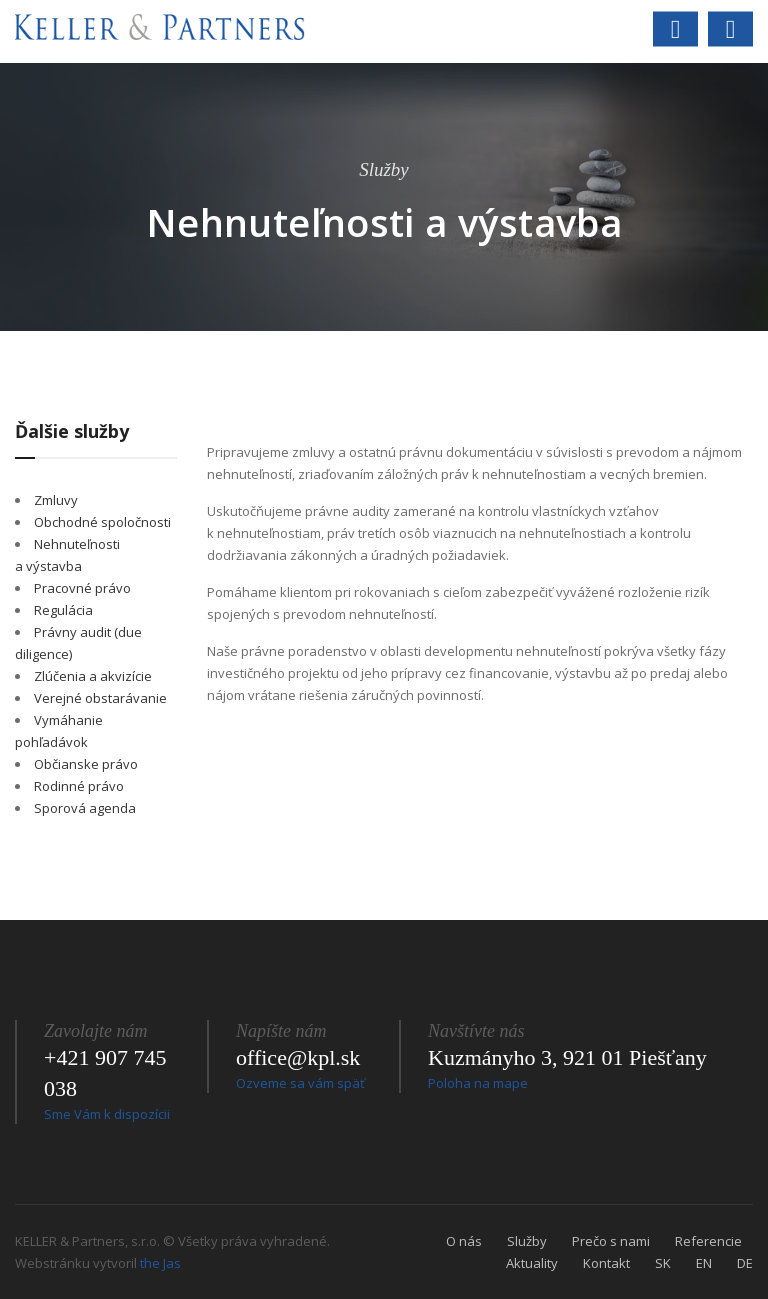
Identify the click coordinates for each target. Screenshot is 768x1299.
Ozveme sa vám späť (300, 1083)
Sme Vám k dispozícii (107, 1114)
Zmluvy (56, 500)
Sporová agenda (85, 808)
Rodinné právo (79, 786)
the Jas (160, 1263)
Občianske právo (86, 764)
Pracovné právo (82, 588)
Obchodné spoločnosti (102, 522)
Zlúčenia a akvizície (93, 676)
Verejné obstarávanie (100, 698)
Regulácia (63, 610)
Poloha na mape (478, 1083)
